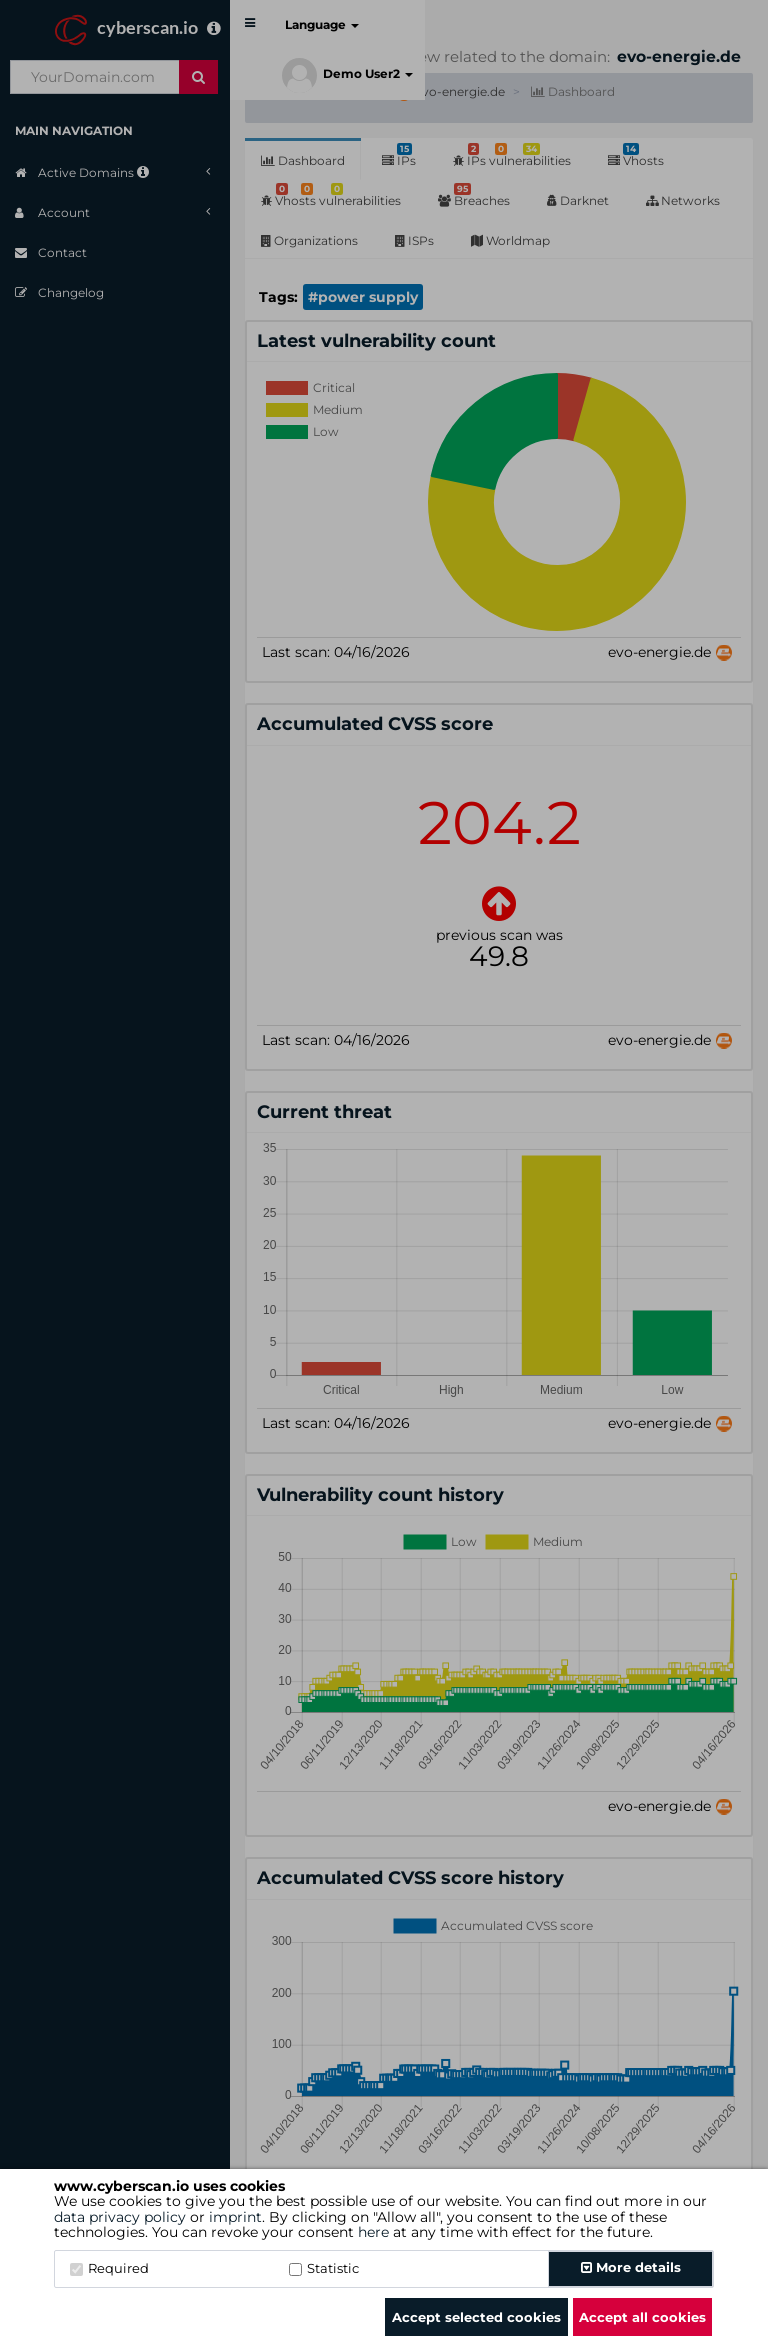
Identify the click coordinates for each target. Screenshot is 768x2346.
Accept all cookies (642, 2317)
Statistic (324, 2268)
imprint (235, 2217)
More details (631, 2267)
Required (109, 2268)
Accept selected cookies (476, 2317)
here (373, 2232)
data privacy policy (120, 2217)
